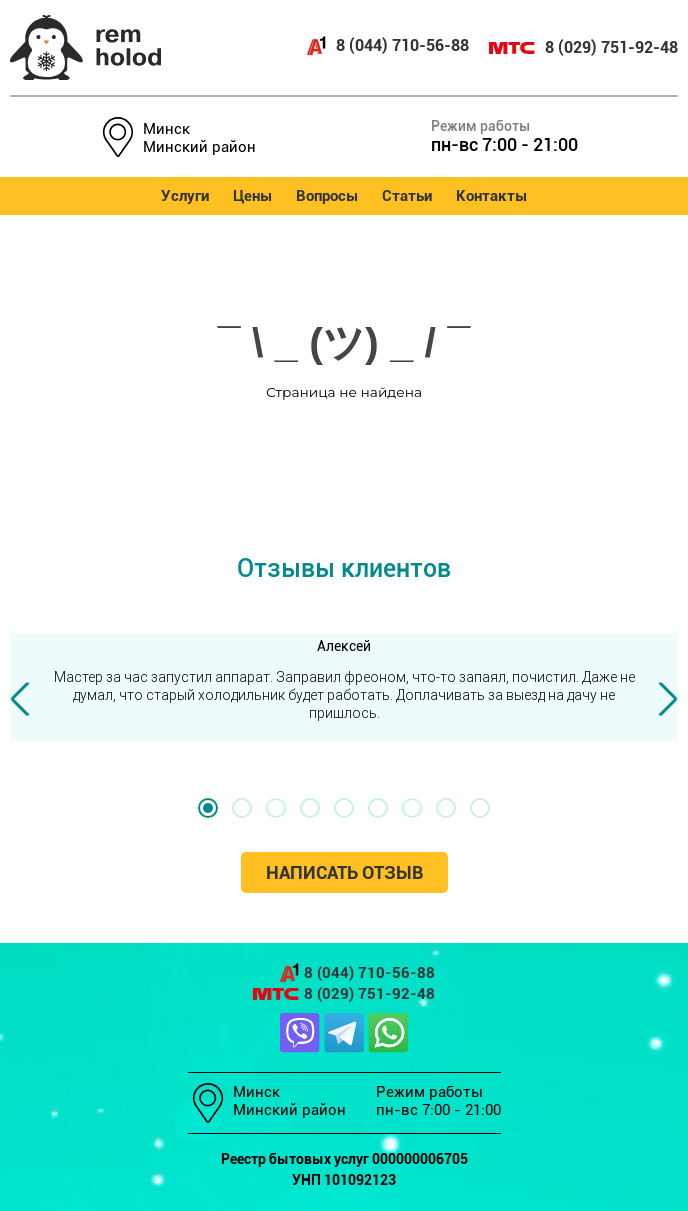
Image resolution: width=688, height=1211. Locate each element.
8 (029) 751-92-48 (583, 47)
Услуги (185, 196)
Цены (252, 196)
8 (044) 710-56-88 (387, 46)
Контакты (491, 196)
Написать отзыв (344, 872)
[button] (208, 808)
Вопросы (327, 196)
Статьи (407, 196)
